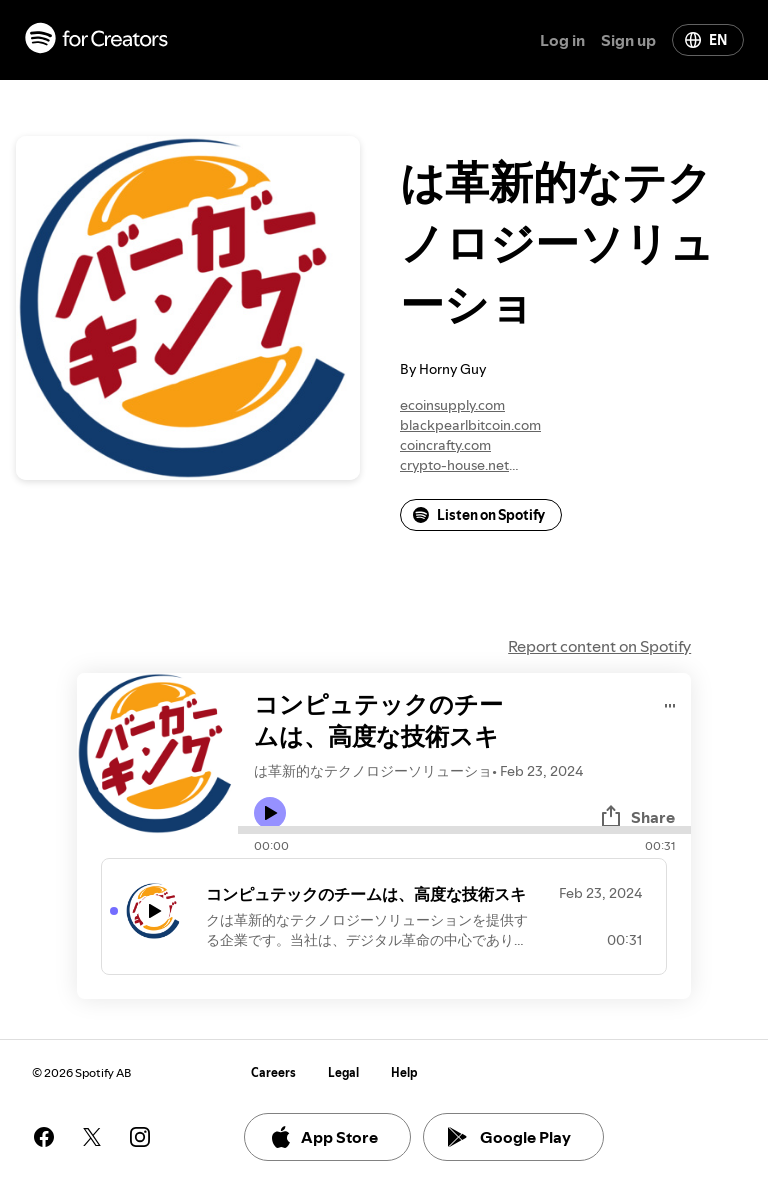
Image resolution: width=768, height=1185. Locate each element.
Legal (343, 1072)
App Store (323, 1137)
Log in (562, 40)
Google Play (509, 1137)
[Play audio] (670, 702)
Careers (273, 1072)
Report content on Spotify (599, 646)
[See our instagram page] (140, 1137)
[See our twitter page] (92, 1137)
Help (404, 1072)
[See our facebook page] (44, 1137)
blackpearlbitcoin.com (470, 425)
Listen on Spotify (479, 515)
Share (637, 817)
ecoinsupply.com (452, 405)
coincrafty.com (445, 445)
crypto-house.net (454, 465)
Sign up (628, 40)
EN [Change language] (706, 40)
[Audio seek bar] (464, 830)
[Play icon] (270, 813)
